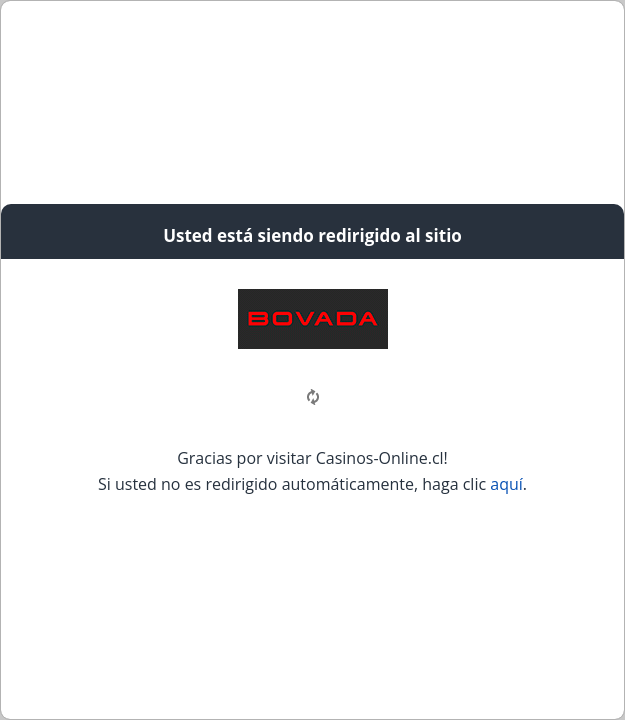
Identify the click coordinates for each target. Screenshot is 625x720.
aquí (506, 484)
